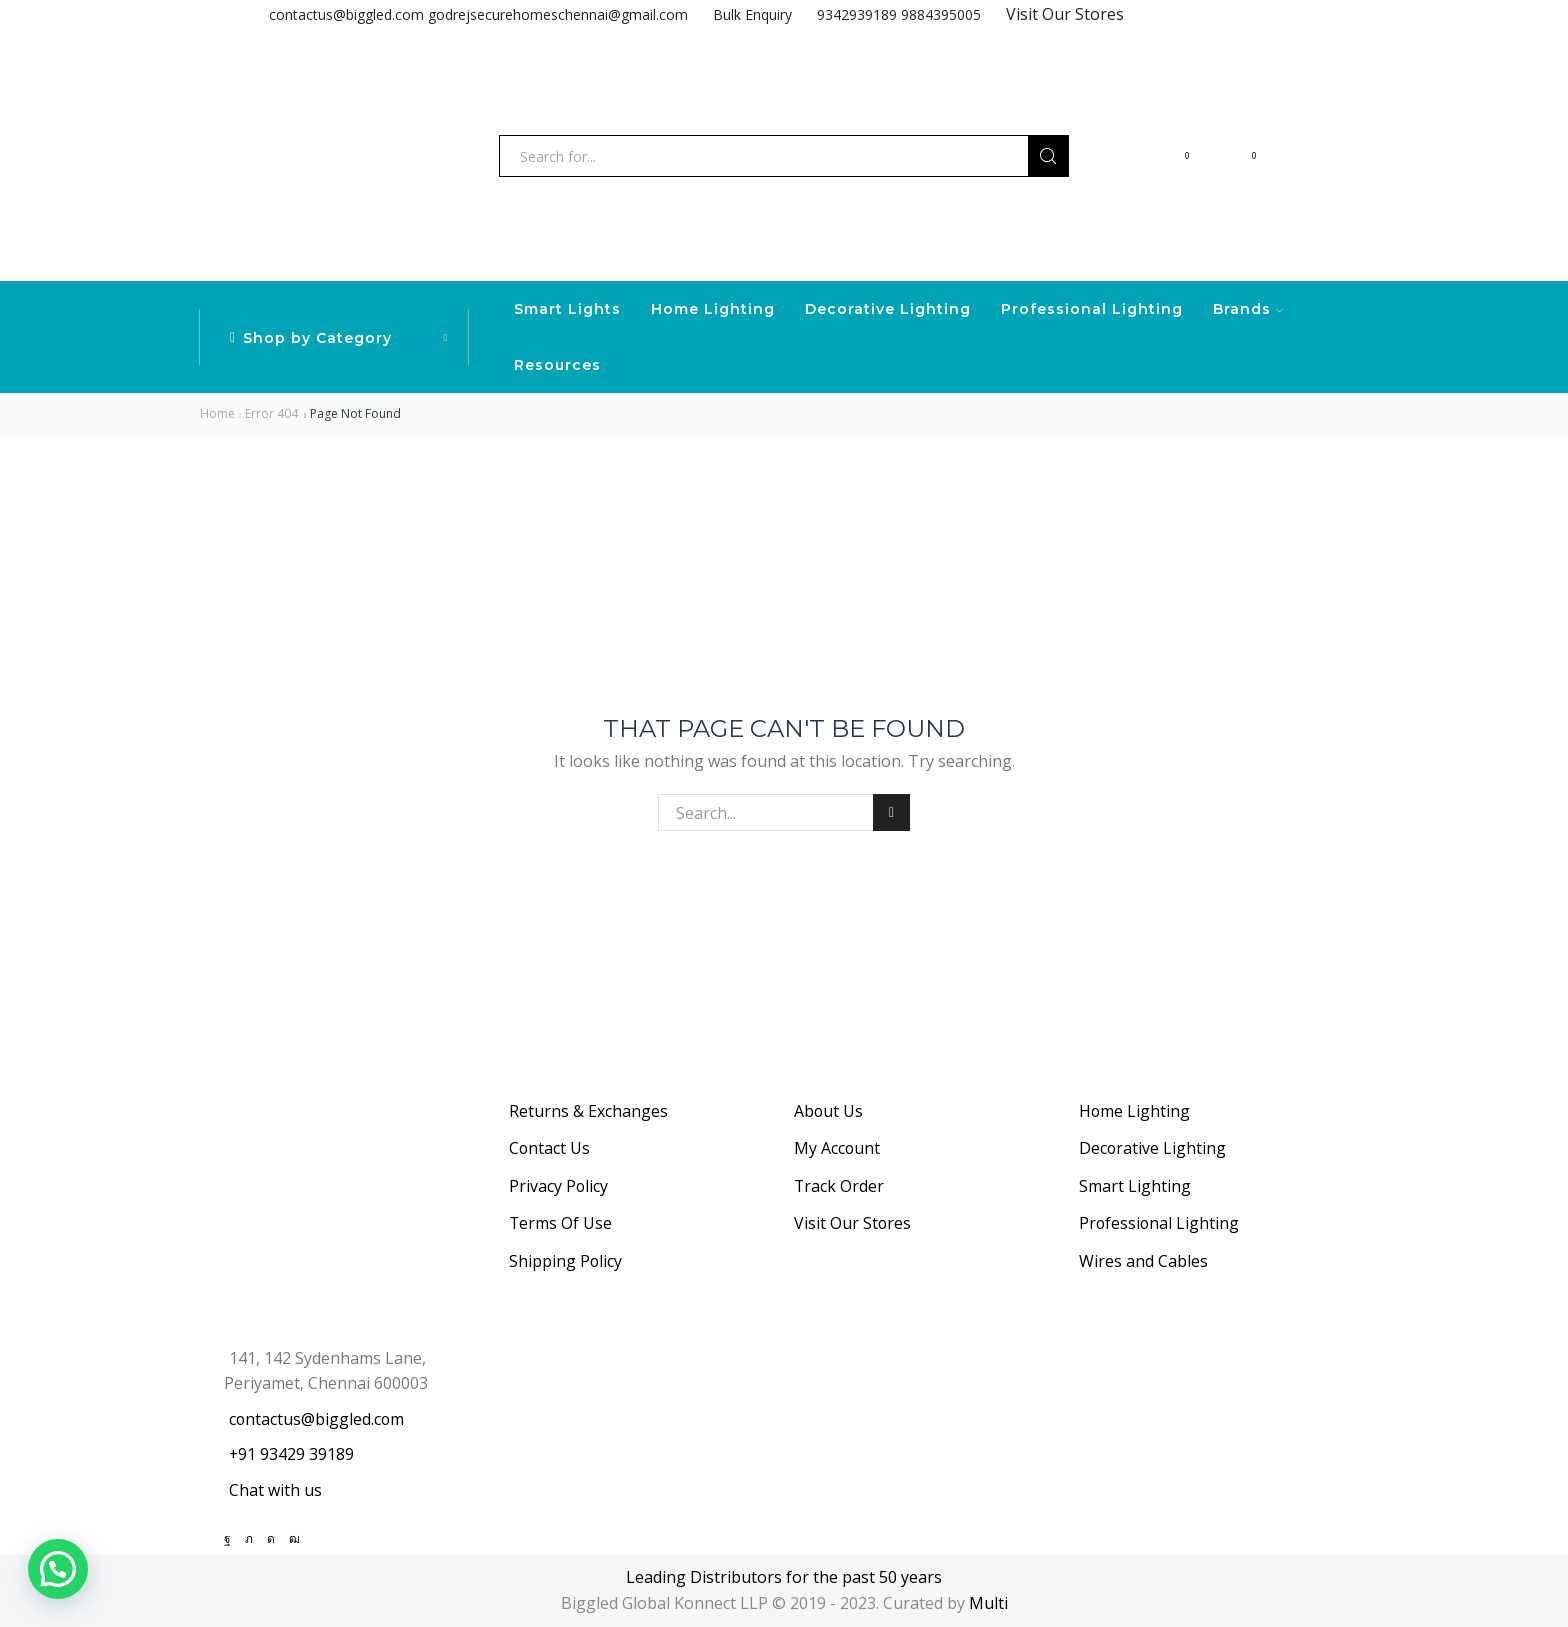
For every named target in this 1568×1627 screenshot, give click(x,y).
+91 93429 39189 (291, 1454)
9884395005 (941, 14)
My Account (837, 1148)
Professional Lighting (1092, 309)
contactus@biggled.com (346, 14)
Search (891, 813)
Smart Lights (567, 309)
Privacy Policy (558, 1186)
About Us (828, 1111)
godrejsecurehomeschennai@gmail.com (558, 14)
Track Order (839, 1186)
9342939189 (857, 14)
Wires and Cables (1143, 1261)
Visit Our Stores (1065, 14)
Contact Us (549, 1148)
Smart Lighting (1135, 1186)
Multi (988, 1603)
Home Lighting (713, 309)
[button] (58, 1569)
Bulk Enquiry (752, 14)
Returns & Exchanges (588, 1111)
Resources (557, 365)
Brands (1248, 309)
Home (217, 414)
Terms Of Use (560, 1223)
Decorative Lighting (888, 309)
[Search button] (1048, 156)
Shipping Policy (565, 1261)
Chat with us (275, 1490)
